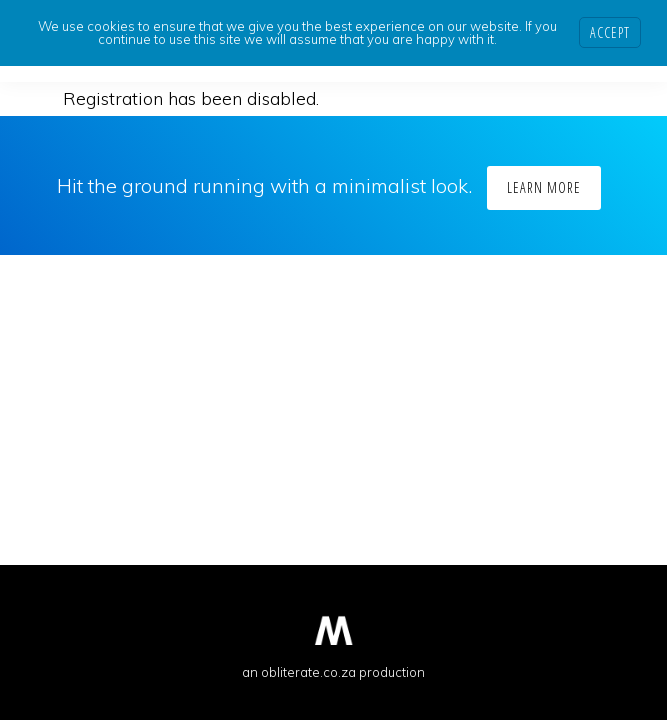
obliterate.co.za (308, 672)
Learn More (544, 187)
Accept (610, 32)
